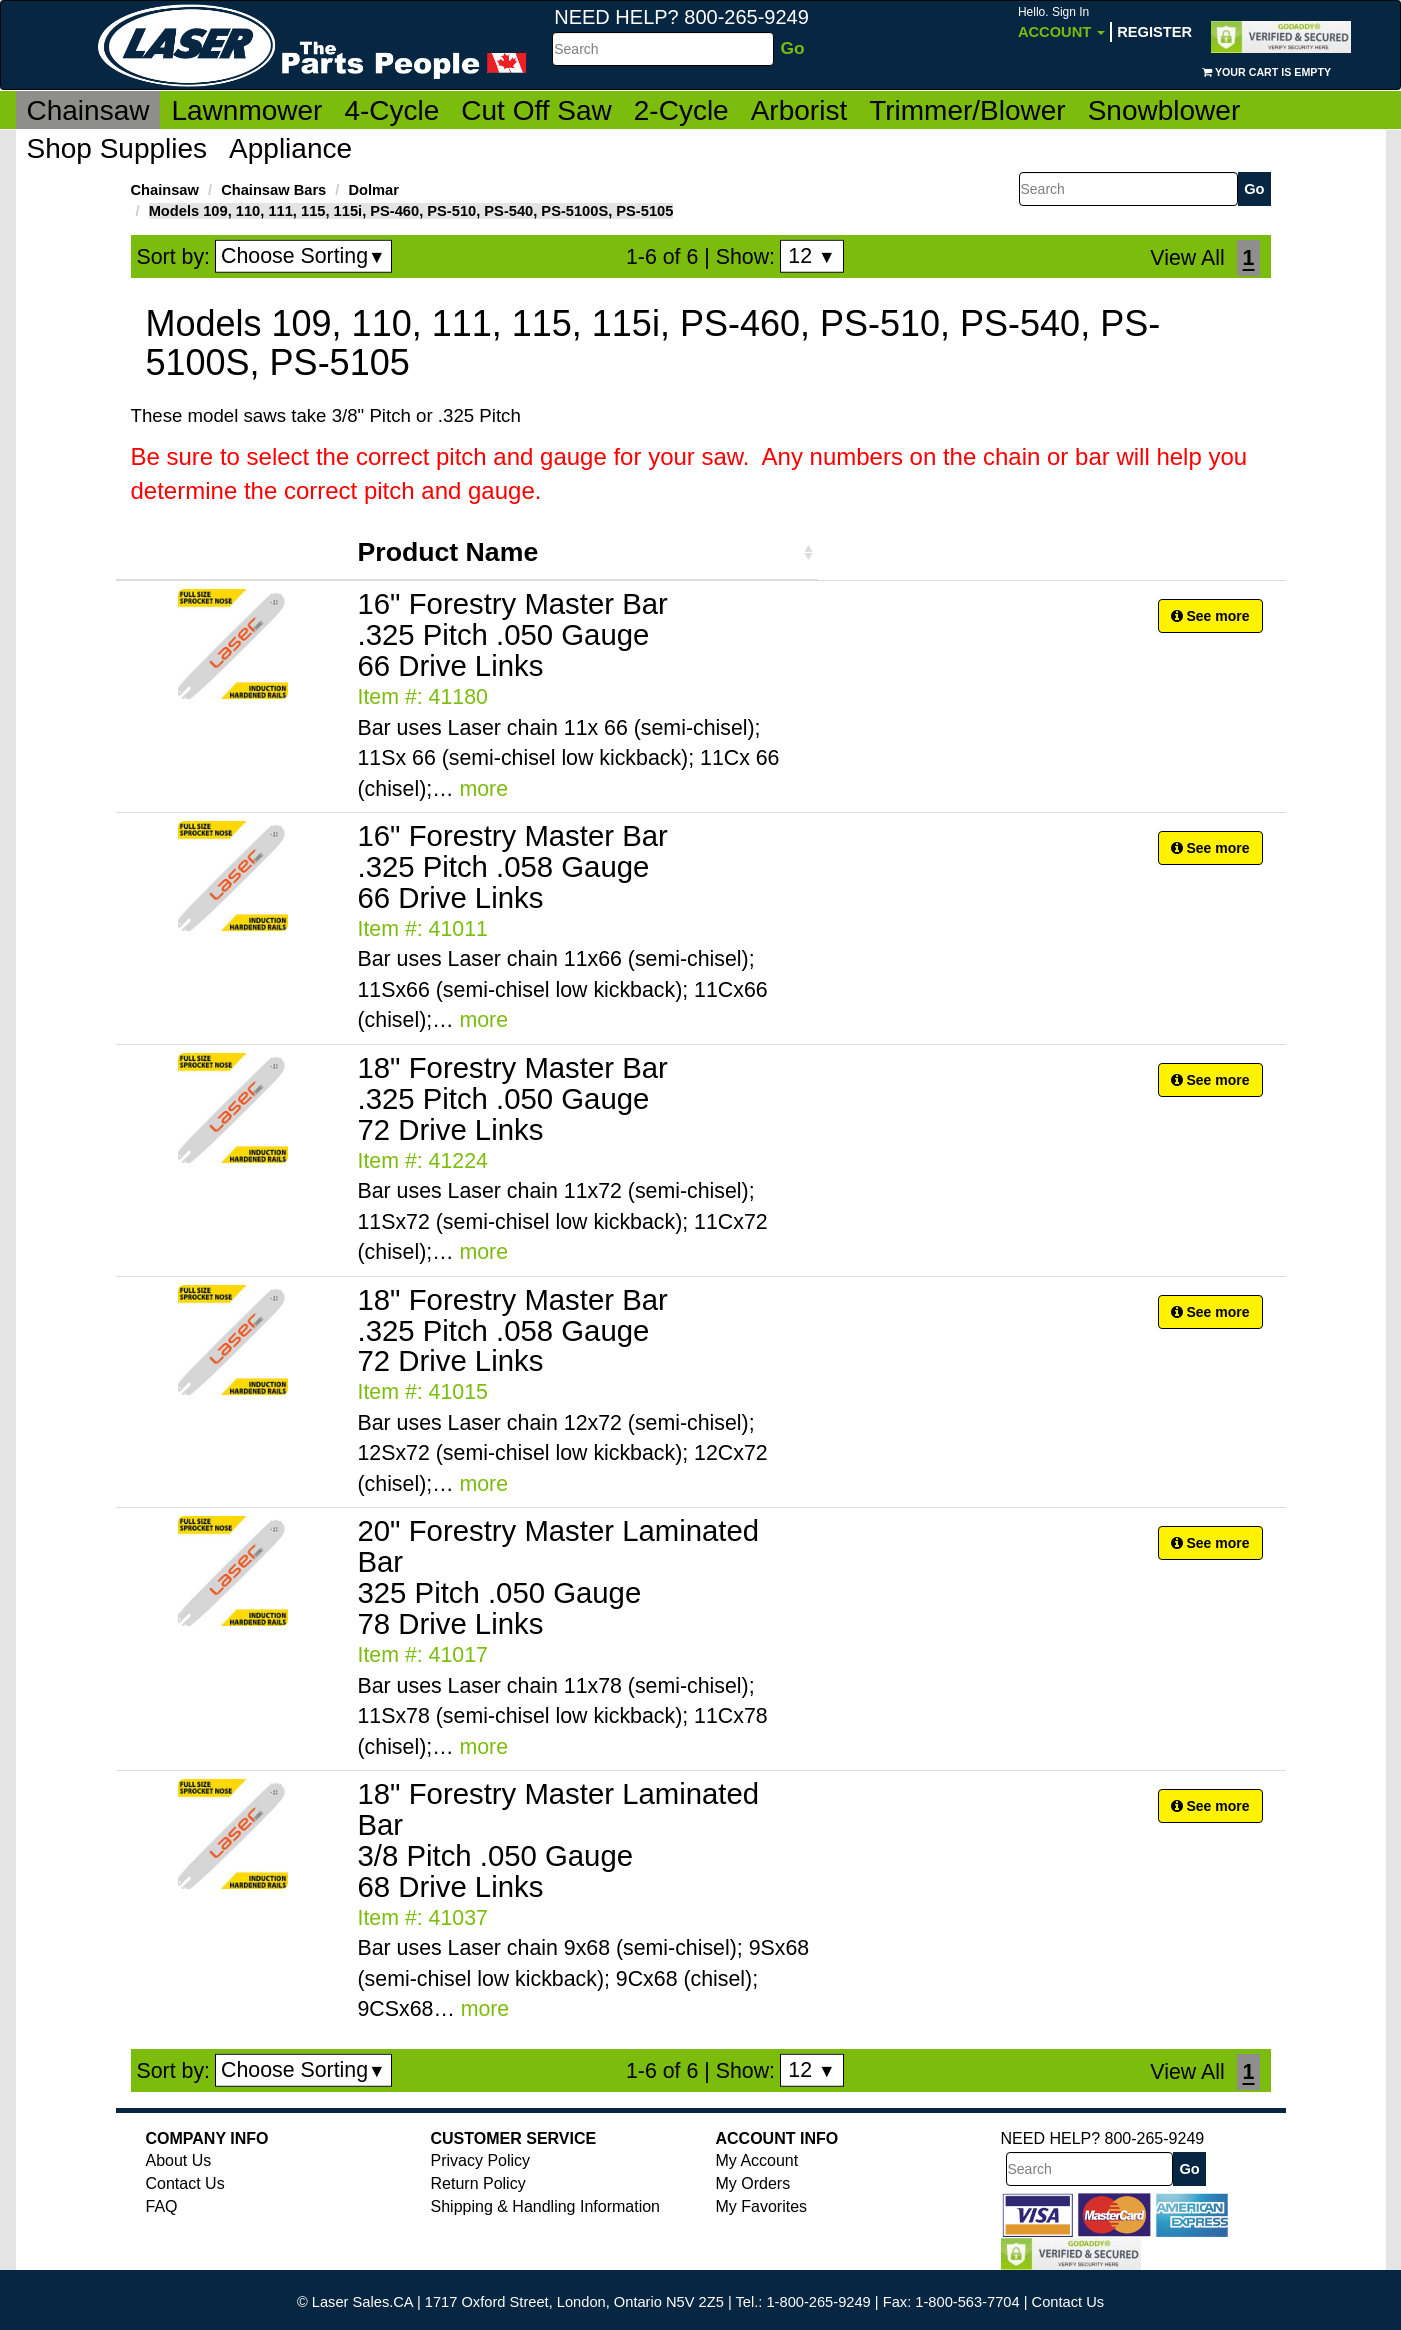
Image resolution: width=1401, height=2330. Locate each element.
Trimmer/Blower (967, 110)
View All (1187, 258)
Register (1154, 32)
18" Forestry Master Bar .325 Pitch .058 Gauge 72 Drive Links (513, 1330)
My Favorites (762, 2206)
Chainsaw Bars (273, 190)
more (483, 789)
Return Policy (478, 2183)
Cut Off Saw (536, 110)
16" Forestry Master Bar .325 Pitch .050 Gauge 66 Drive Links (513, 634)
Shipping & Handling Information (545, 2206)
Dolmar (373, 190)
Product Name (448, 552)
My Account (757, 2160)
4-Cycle (391, 110)
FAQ (162, 2206)
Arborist (799, 110)
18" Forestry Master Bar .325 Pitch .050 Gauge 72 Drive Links (513, 1098)
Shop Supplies (117, 148)
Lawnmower (246, 110)
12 (811, 256)
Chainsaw (88, 110)
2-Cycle (681, 110)
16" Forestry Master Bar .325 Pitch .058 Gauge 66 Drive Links (513, 866)
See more (1210, 616)
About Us (179, 2160)
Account (1061, 22)
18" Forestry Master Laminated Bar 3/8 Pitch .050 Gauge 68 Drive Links (559, 1840)
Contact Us (185, 2183)
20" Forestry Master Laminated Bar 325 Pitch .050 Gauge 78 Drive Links (559, 1577)
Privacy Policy (481, 2160)
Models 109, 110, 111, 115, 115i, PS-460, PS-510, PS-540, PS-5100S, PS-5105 (411, 211)
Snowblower (1164, 110)
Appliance (290, 148)
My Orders (753, 2183)
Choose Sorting (303, 256)
